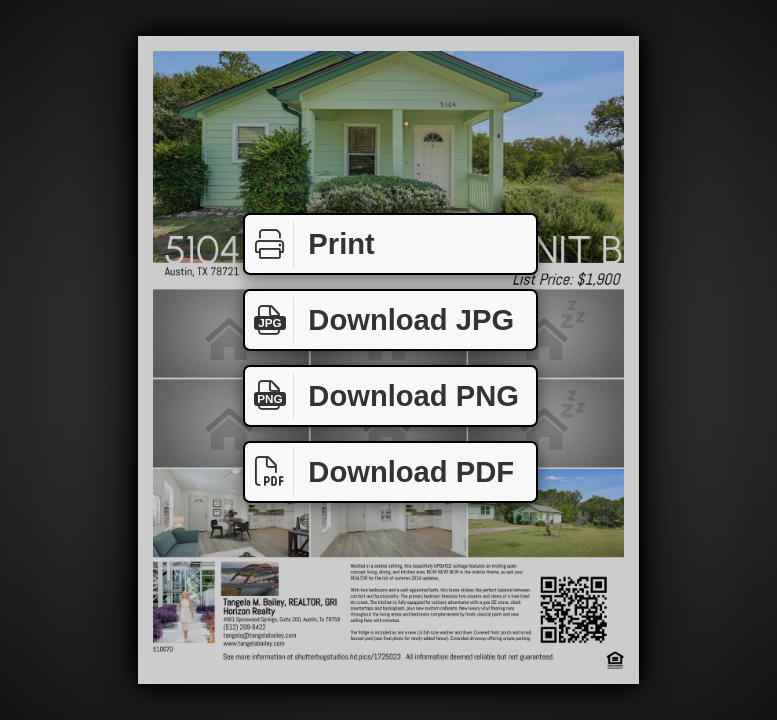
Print (310, 244)
